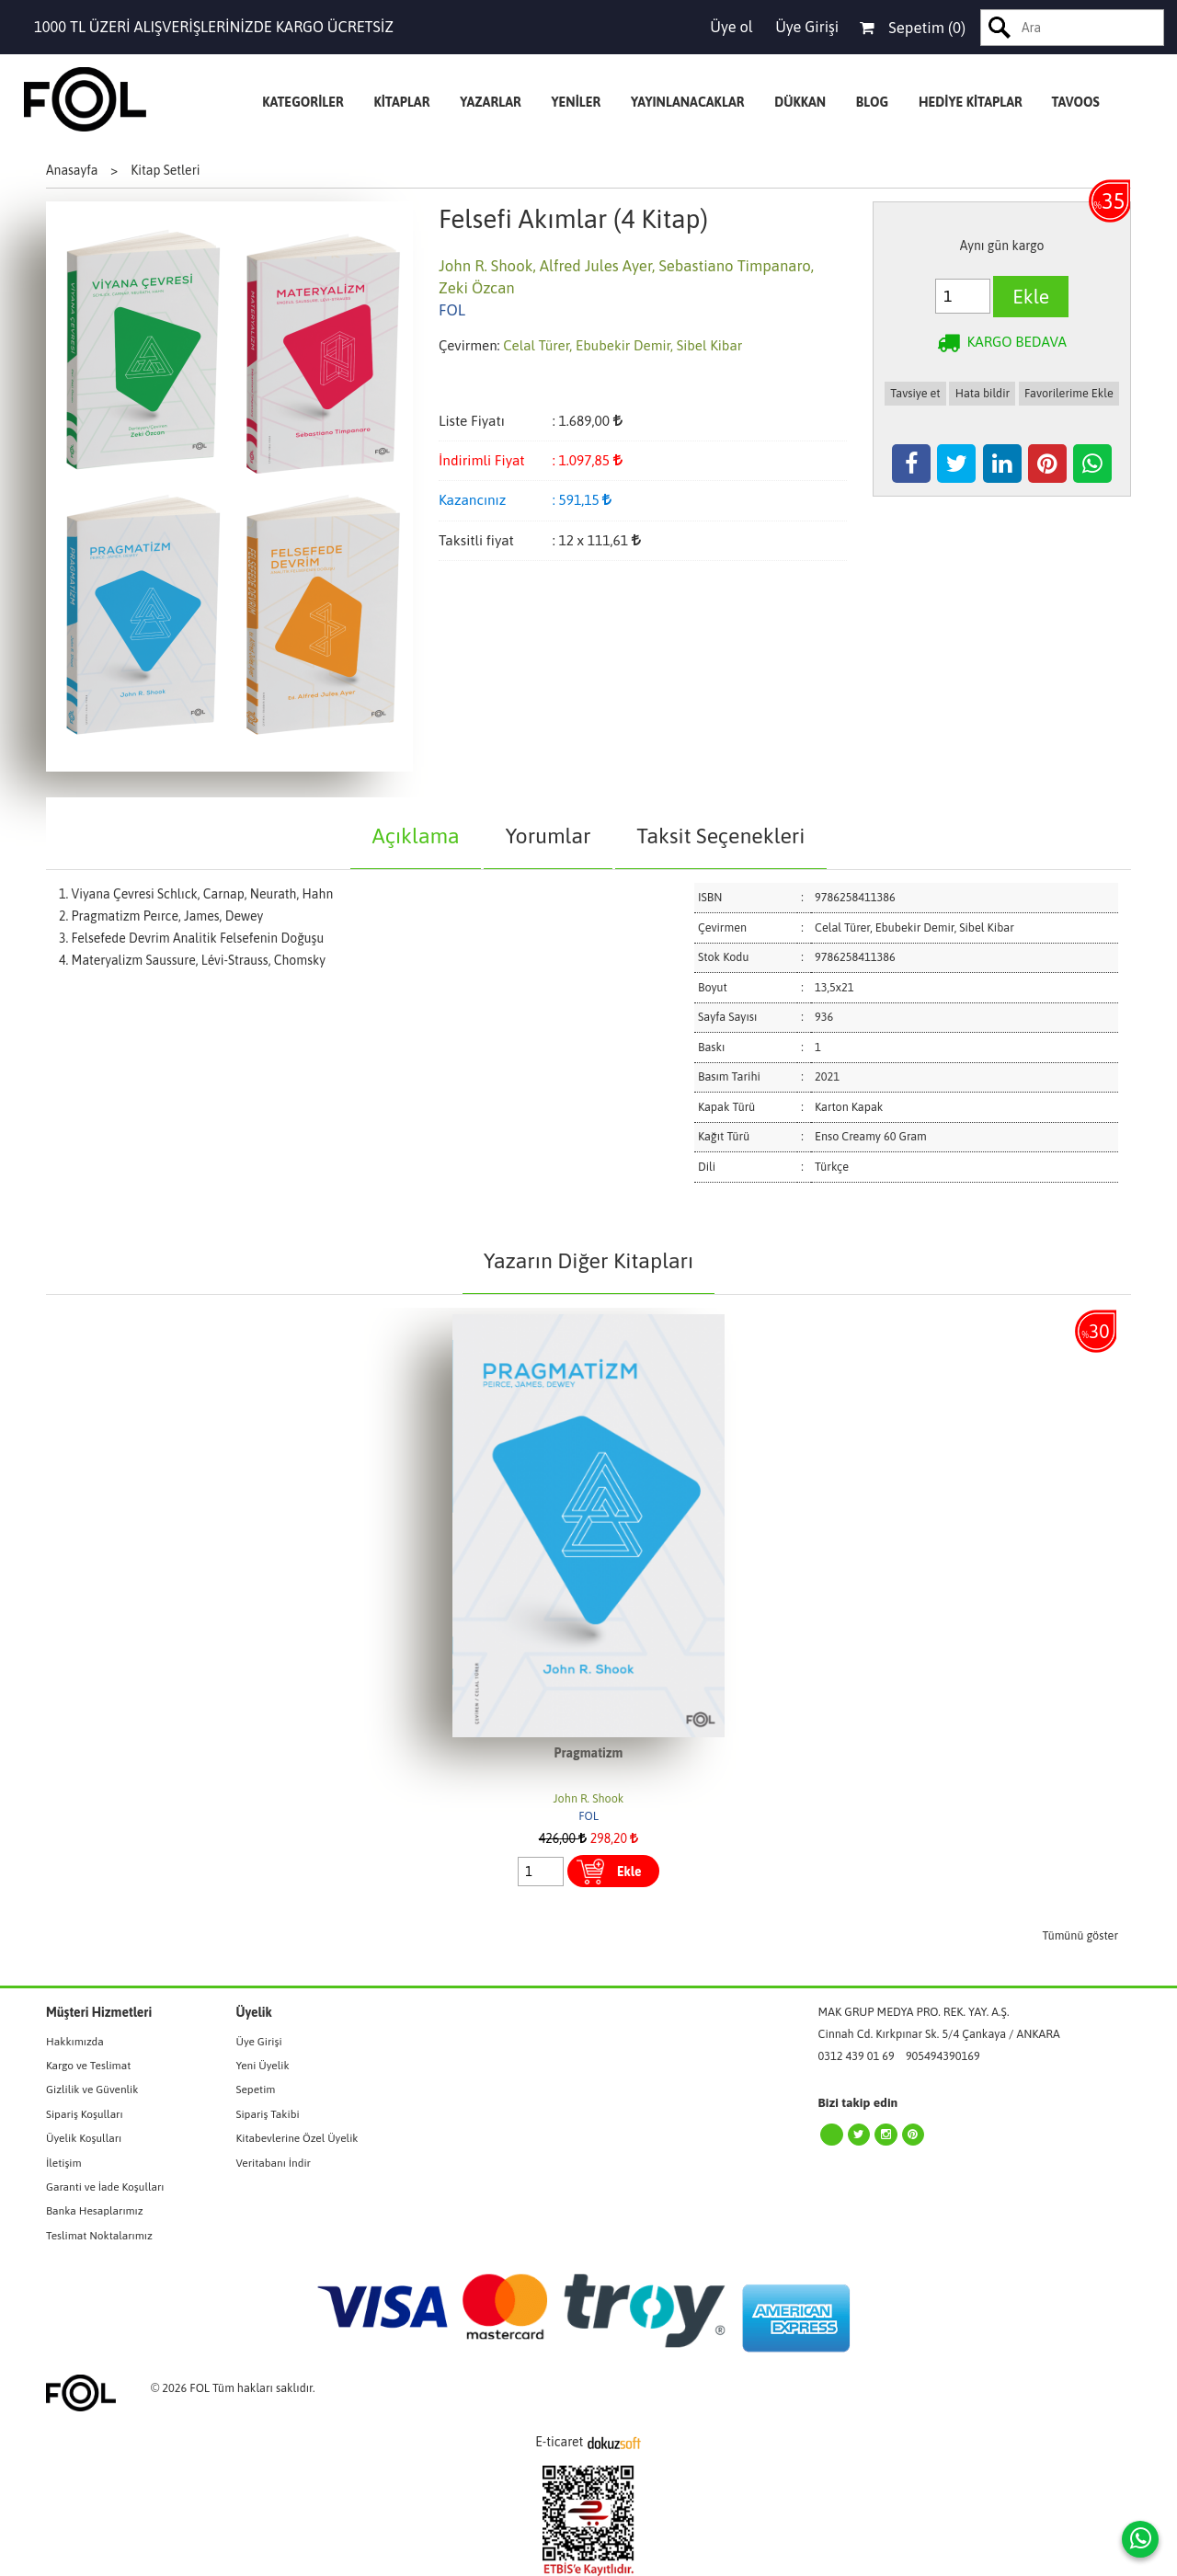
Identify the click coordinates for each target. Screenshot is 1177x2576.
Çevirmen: (469, 345)
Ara (1000, 27)
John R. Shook (589, 1798)
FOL (588, 1816)
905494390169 (943, 2056)
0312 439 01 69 (856, 2056)
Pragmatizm (588, 1753)
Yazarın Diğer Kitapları (588, 1260)
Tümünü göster (1081, 1935)
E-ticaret (559, 2441)
